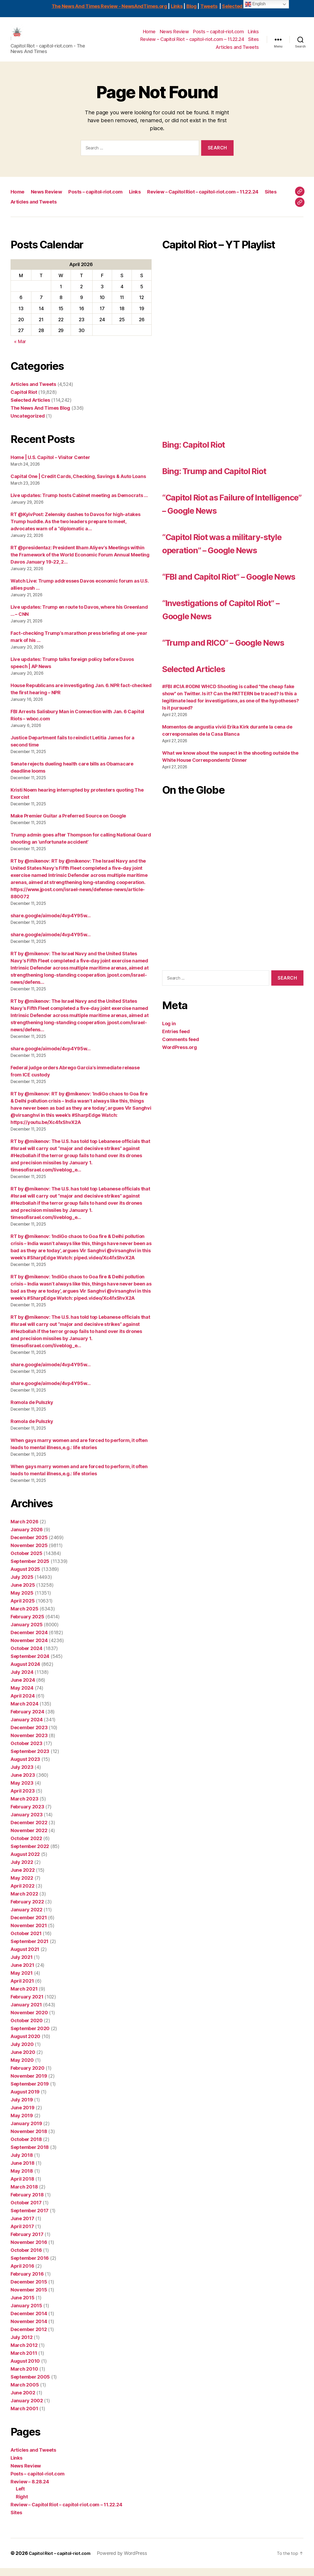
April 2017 (22, 2234)
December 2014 (29, 2321)
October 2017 (26, 2210)
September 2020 (30, 2036)
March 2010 (24, 2377)
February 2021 (27, 2004)
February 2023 (27, 1814)
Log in (169, 1071)
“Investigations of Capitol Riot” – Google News (221, 643)
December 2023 (29, 1735)
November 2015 (29, 2297)
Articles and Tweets (237, 51)
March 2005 (25, 2392)
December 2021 (29, 1925)
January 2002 (27, 2408)
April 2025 (23, 1608)
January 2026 (27, 1537)
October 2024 (26, 1656)
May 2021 (22, 1981)
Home (149, 35)
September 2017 (30, 2218)
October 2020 (27, 2028)
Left (20, 2496)
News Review (174, 35)
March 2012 (24, 2353)
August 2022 (25, 1862)
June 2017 (22, 2226)
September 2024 (30, 1664)
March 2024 (24, 1711)
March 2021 (24, 1997)
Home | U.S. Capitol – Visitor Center (50, 465)
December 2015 (29, 2290)
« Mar (20, 349)
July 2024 (22, 1680)
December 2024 (29, 1640)
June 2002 (23, 2400)
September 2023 (30, 1759)
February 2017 (27, 2242)
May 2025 (22, 1601)
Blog (191, 6)
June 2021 (22, 1973)
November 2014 (29, 2329)
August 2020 (25, 2044)
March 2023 (24, 1806)
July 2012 (22, 2345)
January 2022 (26, 1917)
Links (177, 6)
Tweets (208, 6)
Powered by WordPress (128, 2561)
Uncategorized (28, 424)
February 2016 (27, 2282)
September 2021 (30, 1949)
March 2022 (24, 1901)
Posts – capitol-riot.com (218, 35)
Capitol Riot (24, 400)
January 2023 (27, 1822)
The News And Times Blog (40, 416)
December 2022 (29, 1830)
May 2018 (22, 2179)
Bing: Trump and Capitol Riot (229, 478)
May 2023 (22, 1791)
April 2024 (23, 1704)
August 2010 (25, 2369)
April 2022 (22, 1894)
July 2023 (22, 1775)
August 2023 (25, 1767)
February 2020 (28, 2076)
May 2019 (22, 2123)
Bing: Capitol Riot (202, 451)
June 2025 (23, 1593)
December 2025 (29, 1545)
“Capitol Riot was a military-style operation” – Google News (226, 557)
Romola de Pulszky (32, 1410)
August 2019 (25, 2099)
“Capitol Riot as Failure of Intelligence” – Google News (229, 511)
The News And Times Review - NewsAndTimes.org (109, 6)
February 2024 (27, 1719)
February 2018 (27, 2202)
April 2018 (22, 2187)
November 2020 (29, 2020)
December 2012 (29, 2337)
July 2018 (22, 2163)
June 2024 (23, 1688)
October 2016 (26, 2258)
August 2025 (25, 1577)
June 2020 (23, 2060)
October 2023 (26, 1751)
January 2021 (26, 2012)
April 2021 (22, 1989)
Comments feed (180, 1087)
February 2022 (27, 1909)
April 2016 (22, 2274)
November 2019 (29, 2084)
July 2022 (22, 1870)
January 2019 (26, 2131)
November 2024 (29, 1648)
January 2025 (27, 1632)
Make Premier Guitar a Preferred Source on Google (68, 823)
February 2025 (27, 1624)
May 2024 (22, 1696)
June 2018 (23, 2171)
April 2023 (23, 1799)
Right (22, 2504)
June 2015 (23, 2305)
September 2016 (30, 2266)
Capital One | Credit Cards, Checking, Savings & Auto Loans (78, 484)
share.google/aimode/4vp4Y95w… (51, 923)
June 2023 (23, 1783)
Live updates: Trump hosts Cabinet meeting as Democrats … (79, 503)
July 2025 (22, 1585)
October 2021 (26, 1941)
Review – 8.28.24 (30, 2489)
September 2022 (30, 1854)
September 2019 (30, 2092)
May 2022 (22, 1886)
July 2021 (22, 1965)
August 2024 (25, 1672)
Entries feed (176, 1079)
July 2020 (22, 2052)
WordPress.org (179, 1095)
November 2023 (29, 1743)
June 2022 (23, 1878)
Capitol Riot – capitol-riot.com (63, 2561)
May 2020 (22, 2068)
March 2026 (24, 1529)
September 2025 (30, 1569)
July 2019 (22, 2107)
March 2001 (24, 2416)
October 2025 (26, 1561)
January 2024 (27, 1727)
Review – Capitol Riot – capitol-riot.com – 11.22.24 (192, 43)
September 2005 (30, 2385)
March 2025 (24, 1616)
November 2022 (29, 1838)
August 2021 (25, 1957)
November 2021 (29, 1933)
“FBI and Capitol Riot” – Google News (215, 603)
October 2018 (26, 2147)
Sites (253, 43)
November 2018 (29, 2139)
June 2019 (23, 2115)
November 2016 (29, 2250)
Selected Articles (241, 6)
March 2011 (24, 2361)
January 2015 (26, 2313)
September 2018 (30, 2155)
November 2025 (29, 1553)
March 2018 (24, 2194)
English (255, 4)
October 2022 (26, 1846)
